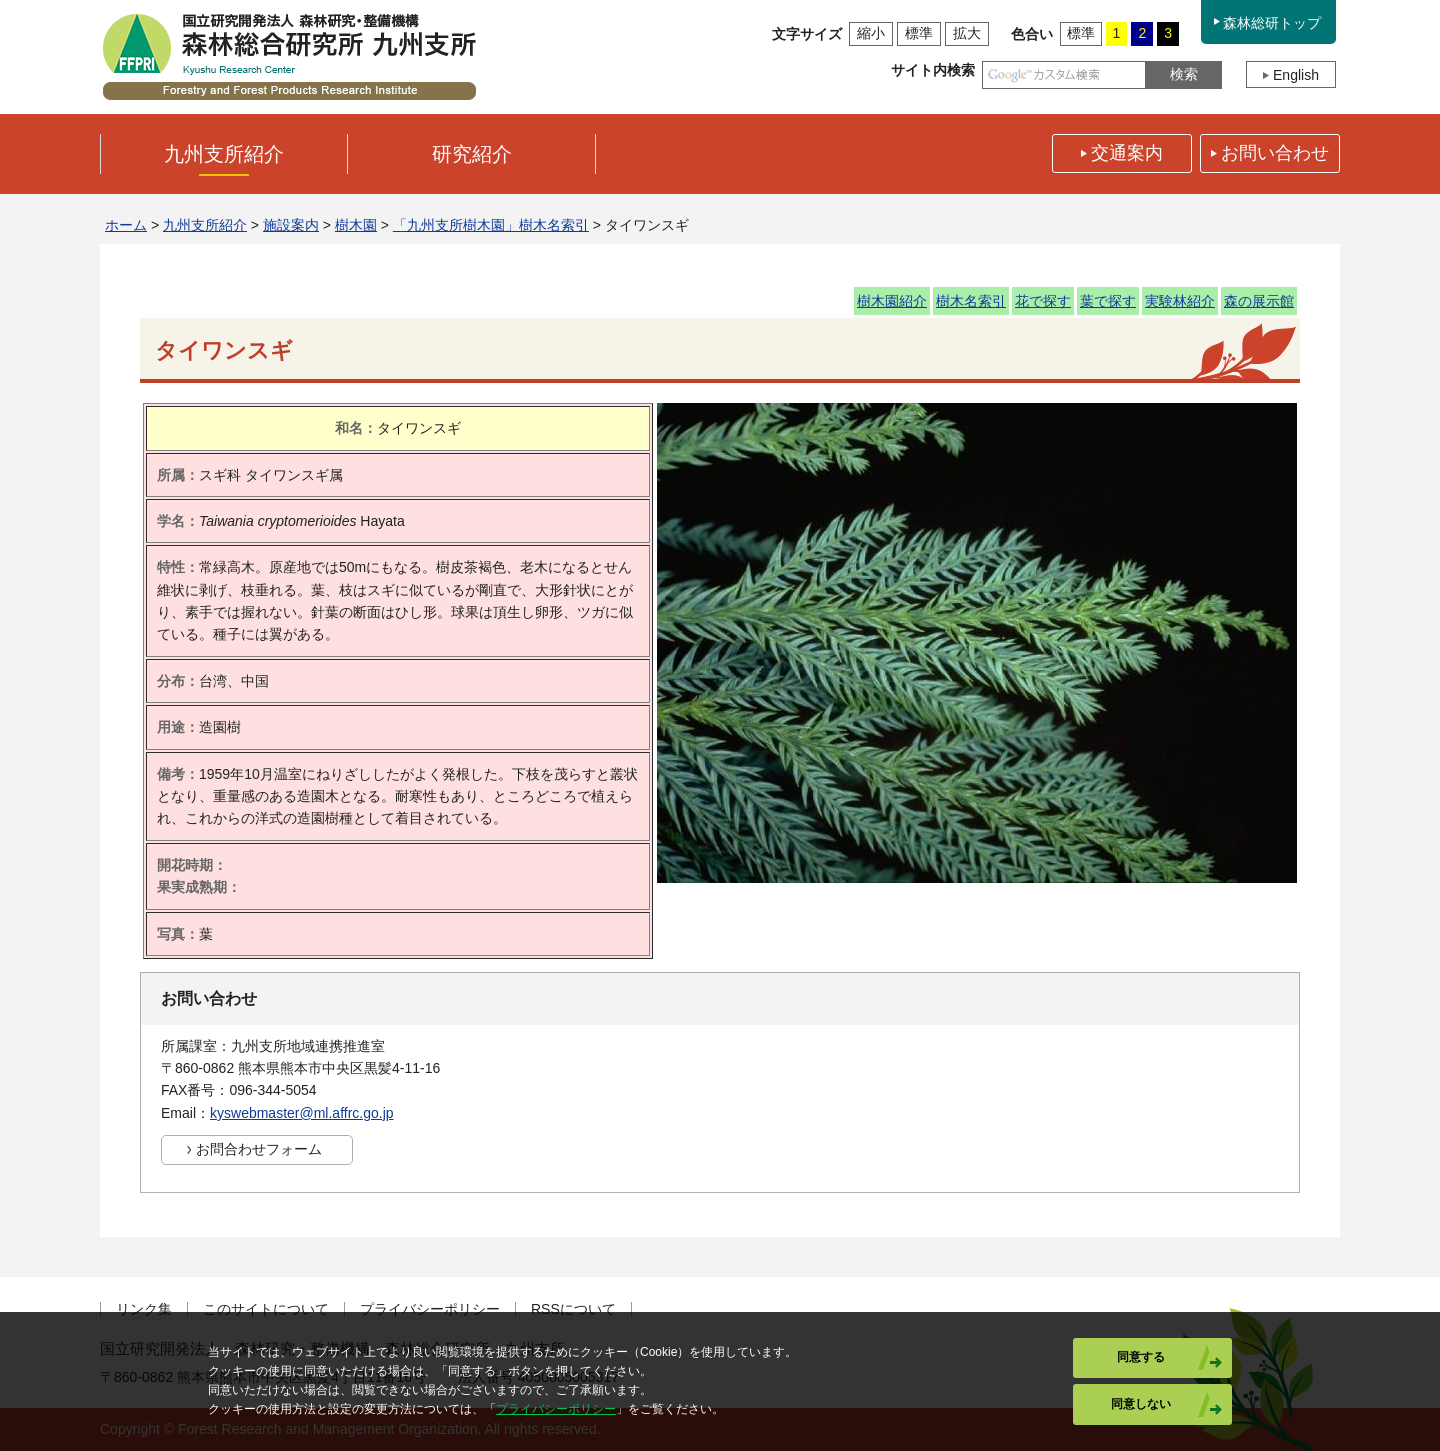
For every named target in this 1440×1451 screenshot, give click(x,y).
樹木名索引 (971, 301)
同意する (1141, 1357)
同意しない (1141, 1404)
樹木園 (356, 225)
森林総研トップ (1272, 23)
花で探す (1043, 301)
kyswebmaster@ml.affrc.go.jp (302, 1113)
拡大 (967, 33)
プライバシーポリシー (430, 1309)
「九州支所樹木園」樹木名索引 (491, 225)
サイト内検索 (933, 70)
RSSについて (573, 1309)
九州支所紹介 (205, 225)
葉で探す (1108, 301)
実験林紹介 (1180, 301)
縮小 (871, 33)
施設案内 (291, 225)
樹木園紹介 (892, 301)
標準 (919, 33)
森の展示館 (1259, 301)
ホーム (126, 225)
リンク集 (144, 1309)
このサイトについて (266, 1309)
